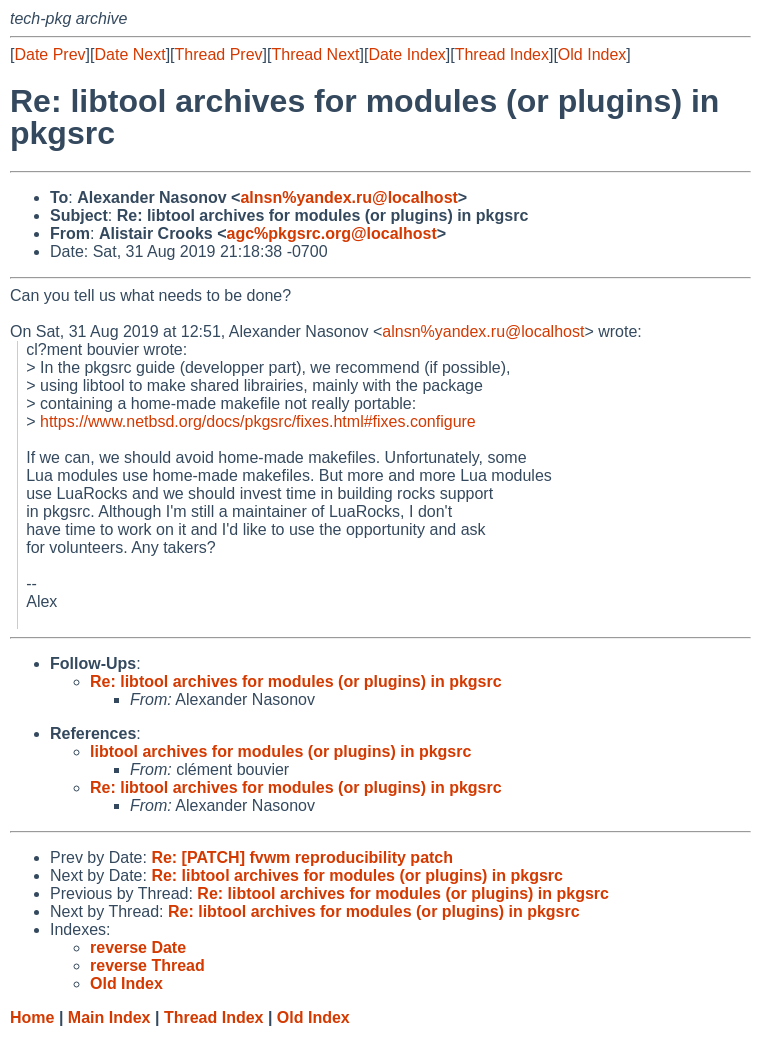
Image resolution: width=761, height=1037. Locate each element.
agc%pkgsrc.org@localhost (332, 233)
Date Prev (49, 54)
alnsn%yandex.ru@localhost (348, 197)
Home (32, 1017)
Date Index (406, 54)
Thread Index (502, 54)
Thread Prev (219, 54)
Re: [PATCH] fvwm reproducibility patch (302, 857)
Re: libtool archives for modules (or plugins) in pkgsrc (296, 681)
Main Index (109, 1017)
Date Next (129, 54)
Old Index (592, 54)
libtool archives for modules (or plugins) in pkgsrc (280, 751)
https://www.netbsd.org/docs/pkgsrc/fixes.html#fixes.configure (258, 421)
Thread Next (315, 54)
